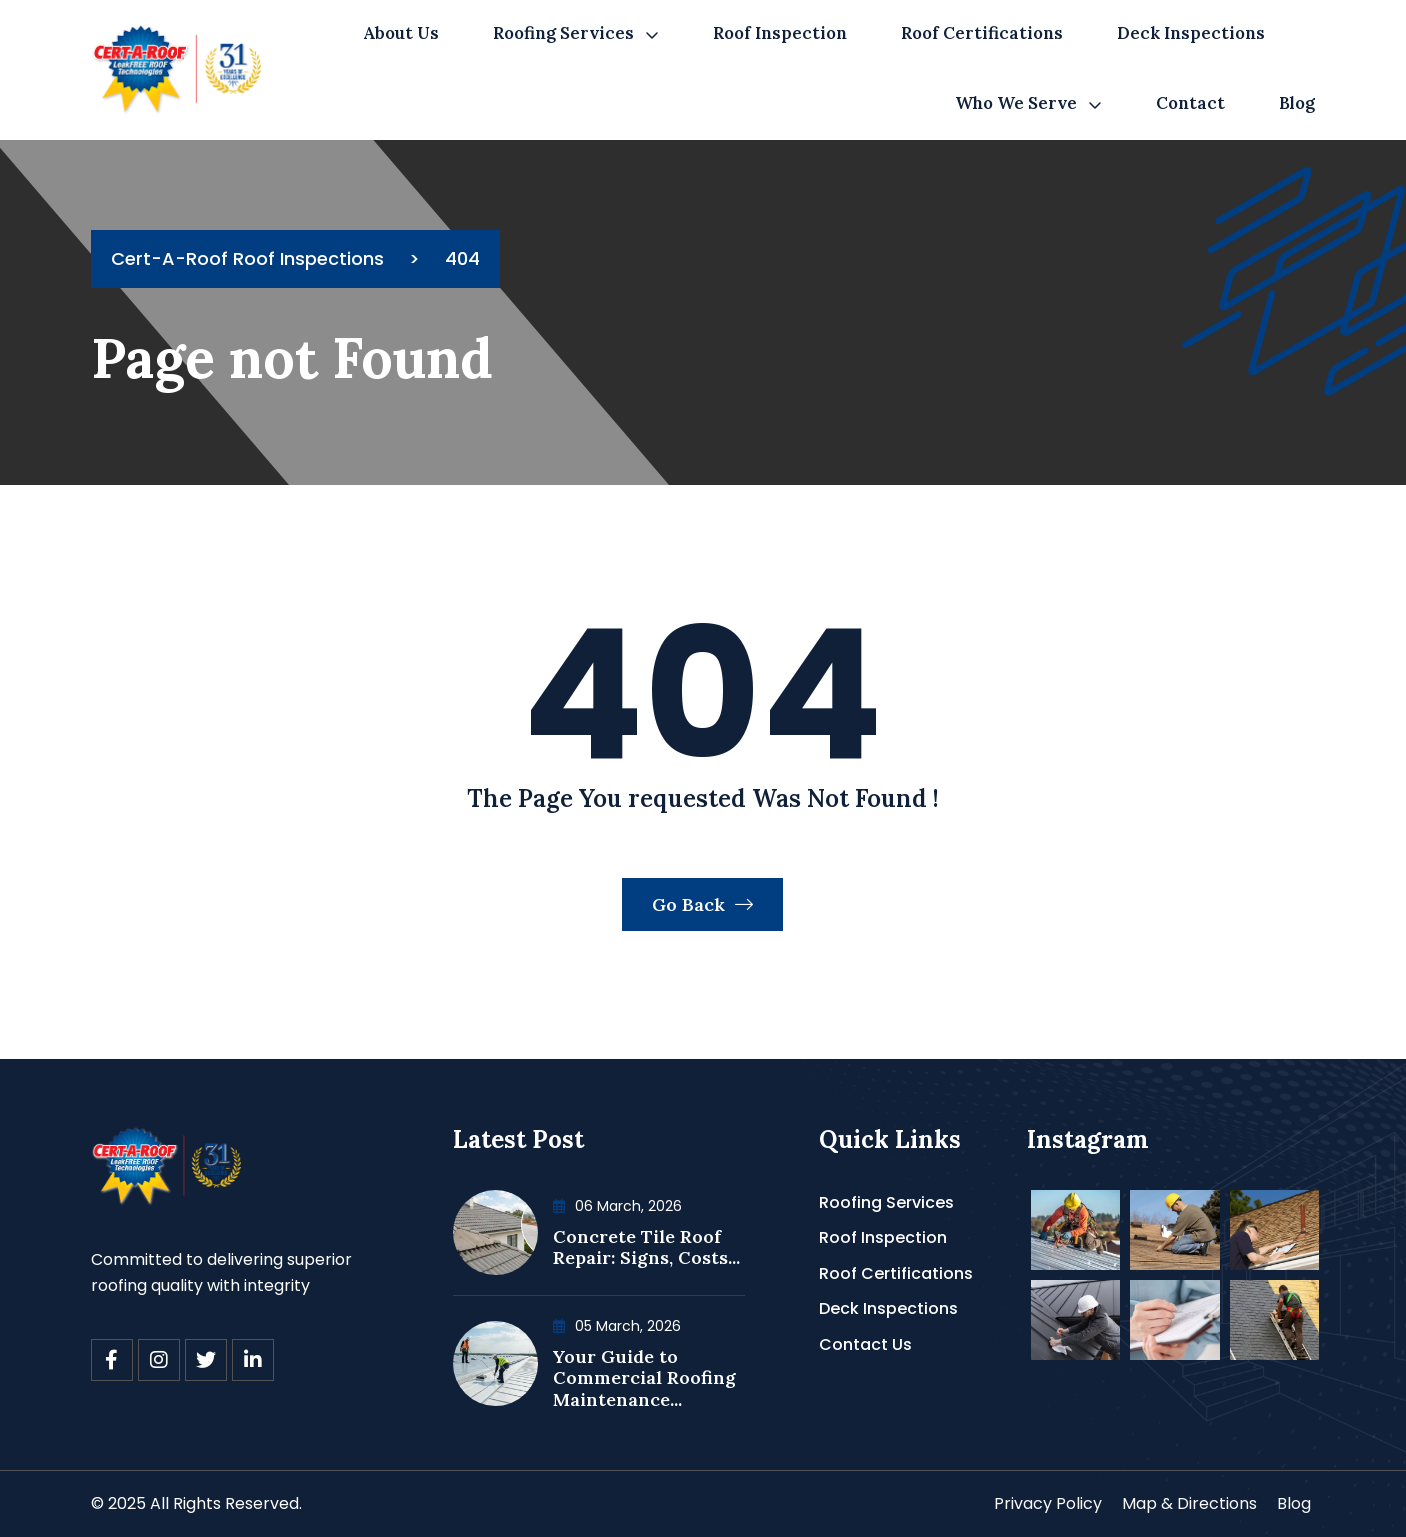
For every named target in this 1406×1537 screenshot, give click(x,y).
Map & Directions (1189, 1503)
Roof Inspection (780, 33)
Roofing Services (563, 33)
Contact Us (865, 1344)
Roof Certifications (982, 33)
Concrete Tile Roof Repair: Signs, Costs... (646, 1247)
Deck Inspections (1191, 33)
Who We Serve (1016, 103)
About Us (401, 33)
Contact (1190, 103)
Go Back (702, 904)
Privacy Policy (1048, 1503)
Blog (1297, 103)
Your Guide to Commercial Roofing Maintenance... (644, 1378)
